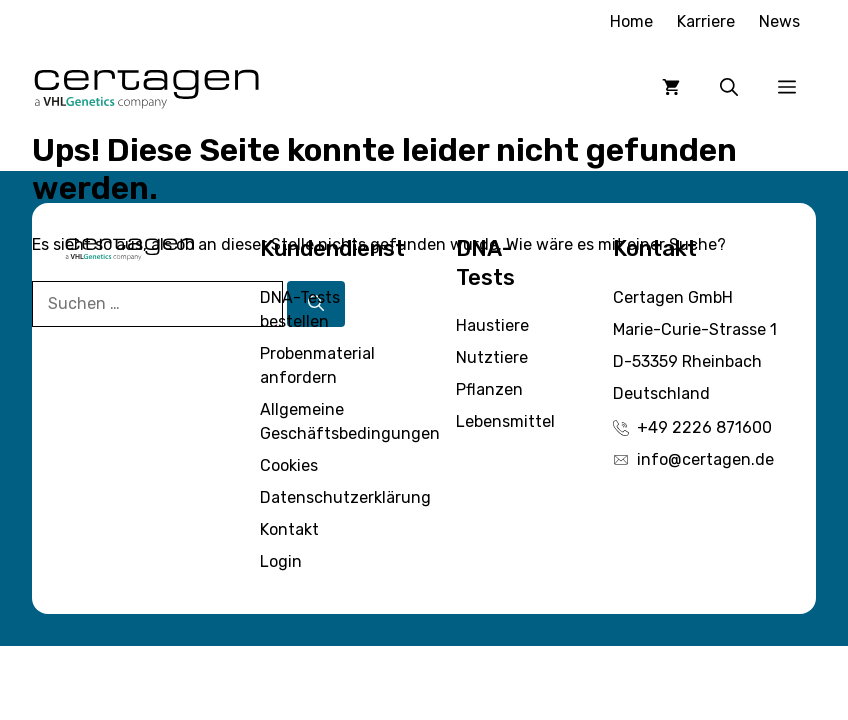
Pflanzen (489, 389)
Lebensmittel (505, 421)
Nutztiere (492, 357)
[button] (729, 87)
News (779, 21)
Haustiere (492, 325)
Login (281, 561)
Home (631, 21)
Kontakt (289, 529)
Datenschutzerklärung (345, 497)
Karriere (706, 21)
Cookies (289, 465)
